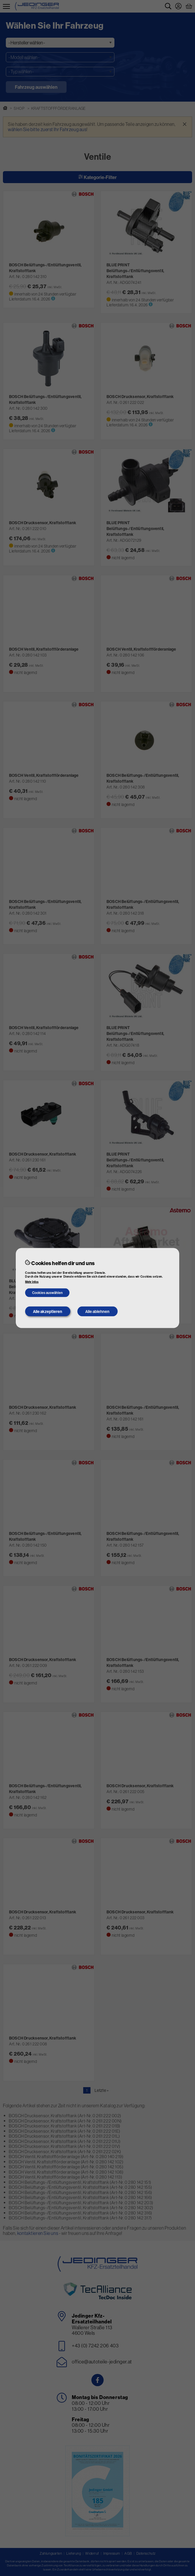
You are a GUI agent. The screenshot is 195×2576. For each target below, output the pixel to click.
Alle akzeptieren (47, 1311)
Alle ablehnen (97, 1311)
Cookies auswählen (47, 1292)
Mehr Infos (32, 1282)
